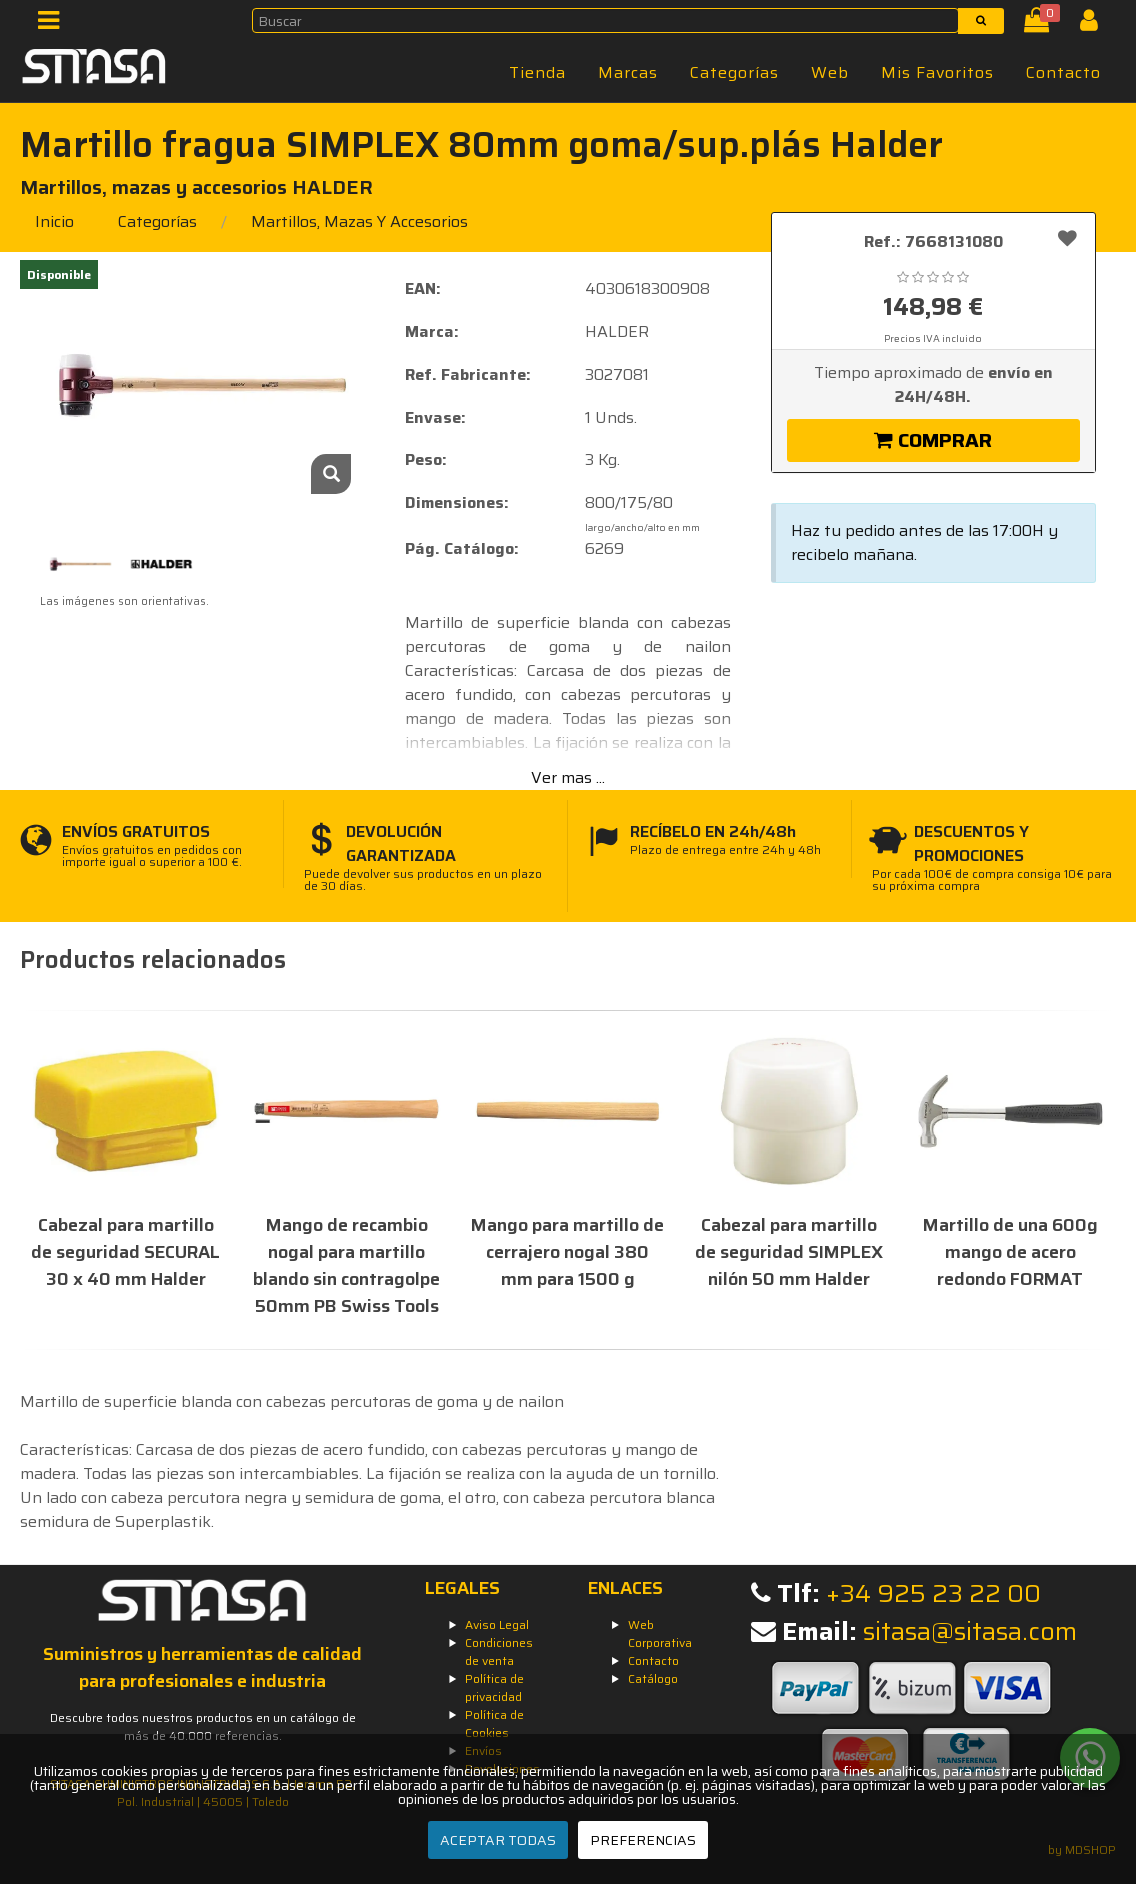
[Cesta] (1040, 24)
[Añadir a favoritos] (1067, 238)
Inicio (54, 221)
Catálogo (653, 1678)
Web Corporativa (660, 1633)
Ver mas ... (568, 777)
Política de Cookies (494, 1723)
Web (830, 72)
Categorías (734, 72)
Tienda (537, 72)
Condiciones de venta (499, 1651)
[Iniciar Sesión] (1096, 24)
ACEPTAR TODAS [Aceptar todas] (498, 1840)
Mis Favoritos (937, 72)
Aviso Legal (497, 1624)
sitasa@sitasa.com (970, 1631)
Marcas (628, 72)
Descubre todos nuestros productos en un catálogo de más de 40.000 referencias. (203, 1726)
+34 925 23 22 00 (933, 1593)
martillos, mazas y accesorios (359, 221)
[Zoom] (331, 474)
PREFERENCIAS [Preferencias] (643, 1840)
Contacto (1063, 72)
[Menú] (54, 24)
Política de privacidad (494, 1687)
